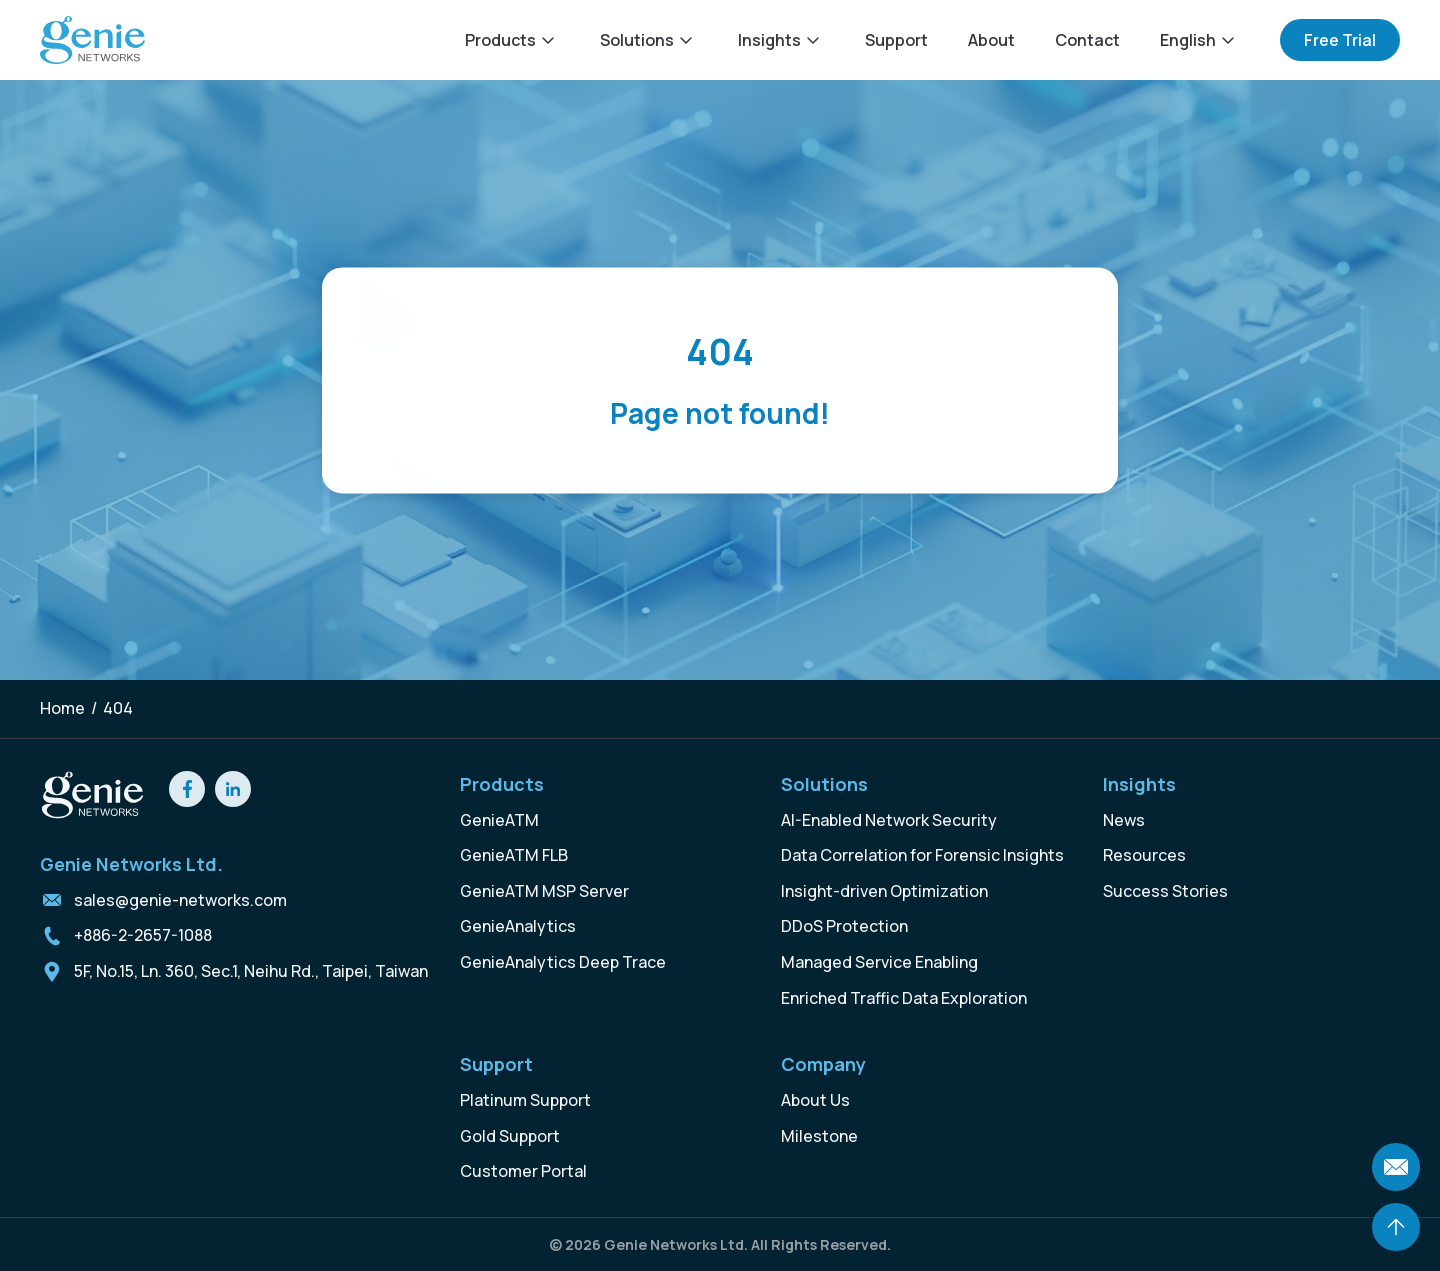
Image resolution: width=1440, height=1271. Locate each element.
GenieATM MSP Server (544, 891)
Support (896, 40)
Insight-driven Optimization (884, 891)
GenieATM (499, 820)
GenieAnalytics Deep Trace (563, 962)
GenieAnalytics (518, 926)
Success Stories (1165, 891)
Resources (1144, 855)
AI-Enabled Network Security (889, 820)
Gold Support (510, 1136)
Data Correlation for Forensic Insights (922, 855)
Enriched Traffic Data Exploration (904, 998)
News (1124, 820)
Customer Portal (523, 1171)
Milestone (819, 1136)
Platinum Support (525, 1100)
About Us (815, 1100)
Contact (1087, 40)
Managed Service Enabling (879, 962)
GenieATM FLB (514, 855)
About (991, 40)
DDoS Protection (844, 926)
